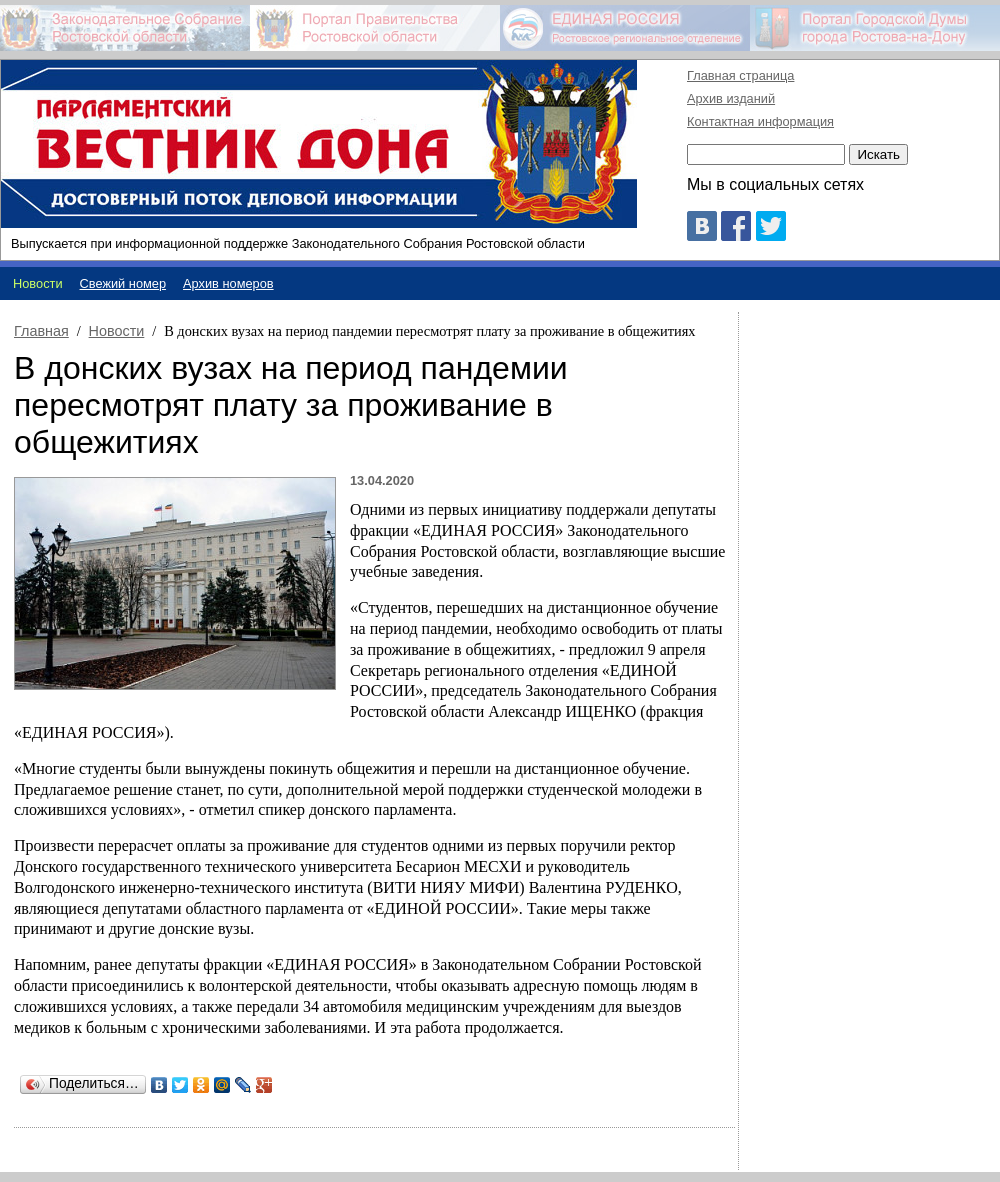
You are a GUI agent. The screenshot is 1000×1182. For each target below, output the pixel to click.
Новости (117, 331)
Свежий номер (123, 283)
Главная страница (740, 75)
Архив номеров (228, 283)
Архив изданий (731, 98)
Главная (41, 331)
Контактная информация (760, 121)
